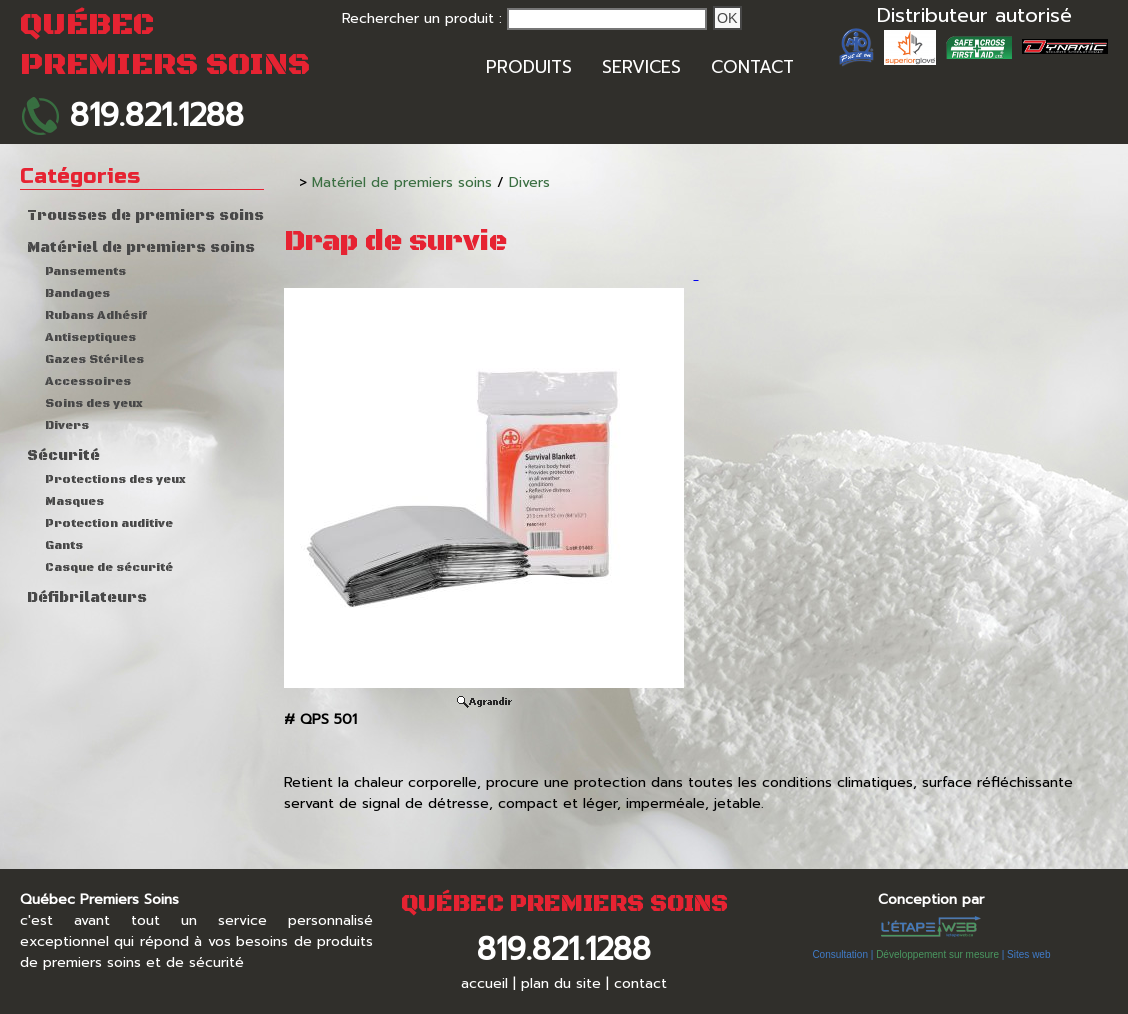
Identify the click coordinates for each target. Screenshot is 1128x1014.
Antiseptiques (90, 337)
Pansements (85, 271)
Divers (67, 425)
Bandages (77, 293)
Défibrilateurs (87, 598)
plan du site (561, 983)
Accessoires (88, 381)
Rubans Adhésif (96, 315)
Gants (64, 545)
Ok (727, 18)
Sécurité (63, 456)
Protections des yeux (115, 479)
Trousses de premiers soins (145, 216)
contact (640, 983)
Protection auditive (109, 523)
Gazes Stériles (94, 359)
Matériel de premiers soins (141, 248)
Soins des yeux (94, 403)
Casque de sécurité (109, 567)
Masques (74, 501)
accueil (484, 983)
